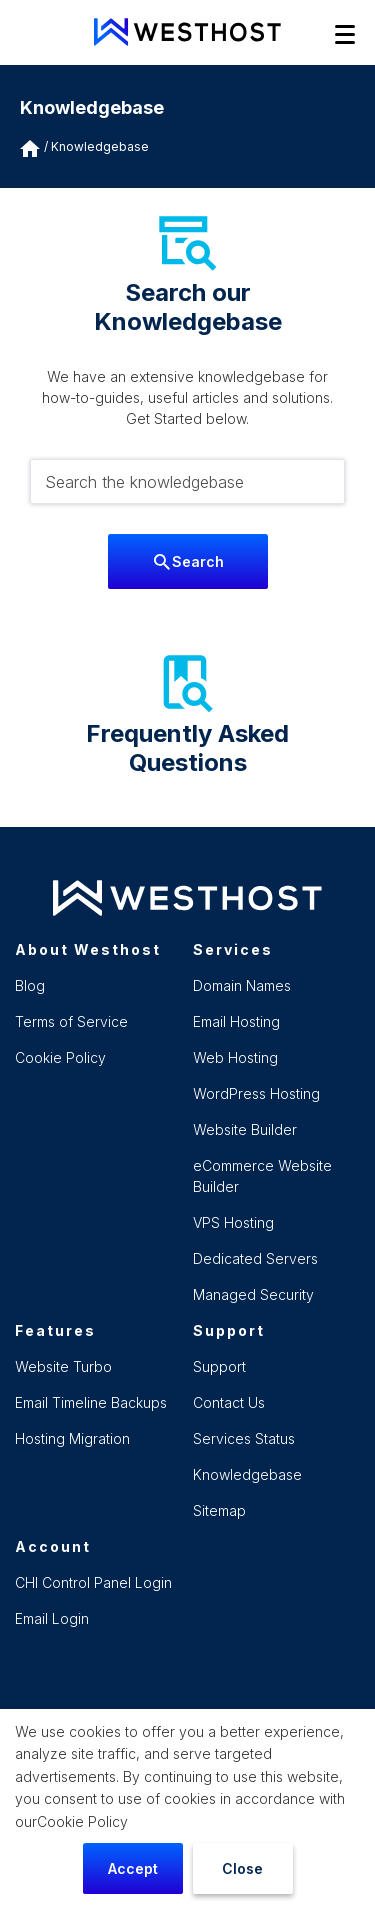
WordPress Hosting (256, 1093)
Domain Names (242, 985)
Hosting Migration (72, 1438)
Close (242, 1868)
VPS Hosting (233, 1222)
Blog (30, 985)
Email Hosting (236, 1021)
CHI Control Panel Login (93, 1582)
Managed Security (253, 1294)
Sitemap (219, 1510)
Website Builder (245, 1129)
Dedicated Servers (255, 1258)
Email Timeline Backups (91, 1402)
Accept (133, 1868)
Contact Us (229, 1402)
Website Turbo (63, 1366)
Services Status (244, 1438)
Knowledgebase (100, 146)
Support (219, 1366)
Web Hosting (235, 1057)
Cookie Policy (82, 1821)
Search (189, 561)
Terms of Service (71, 1021)
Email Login (52, 1618)
